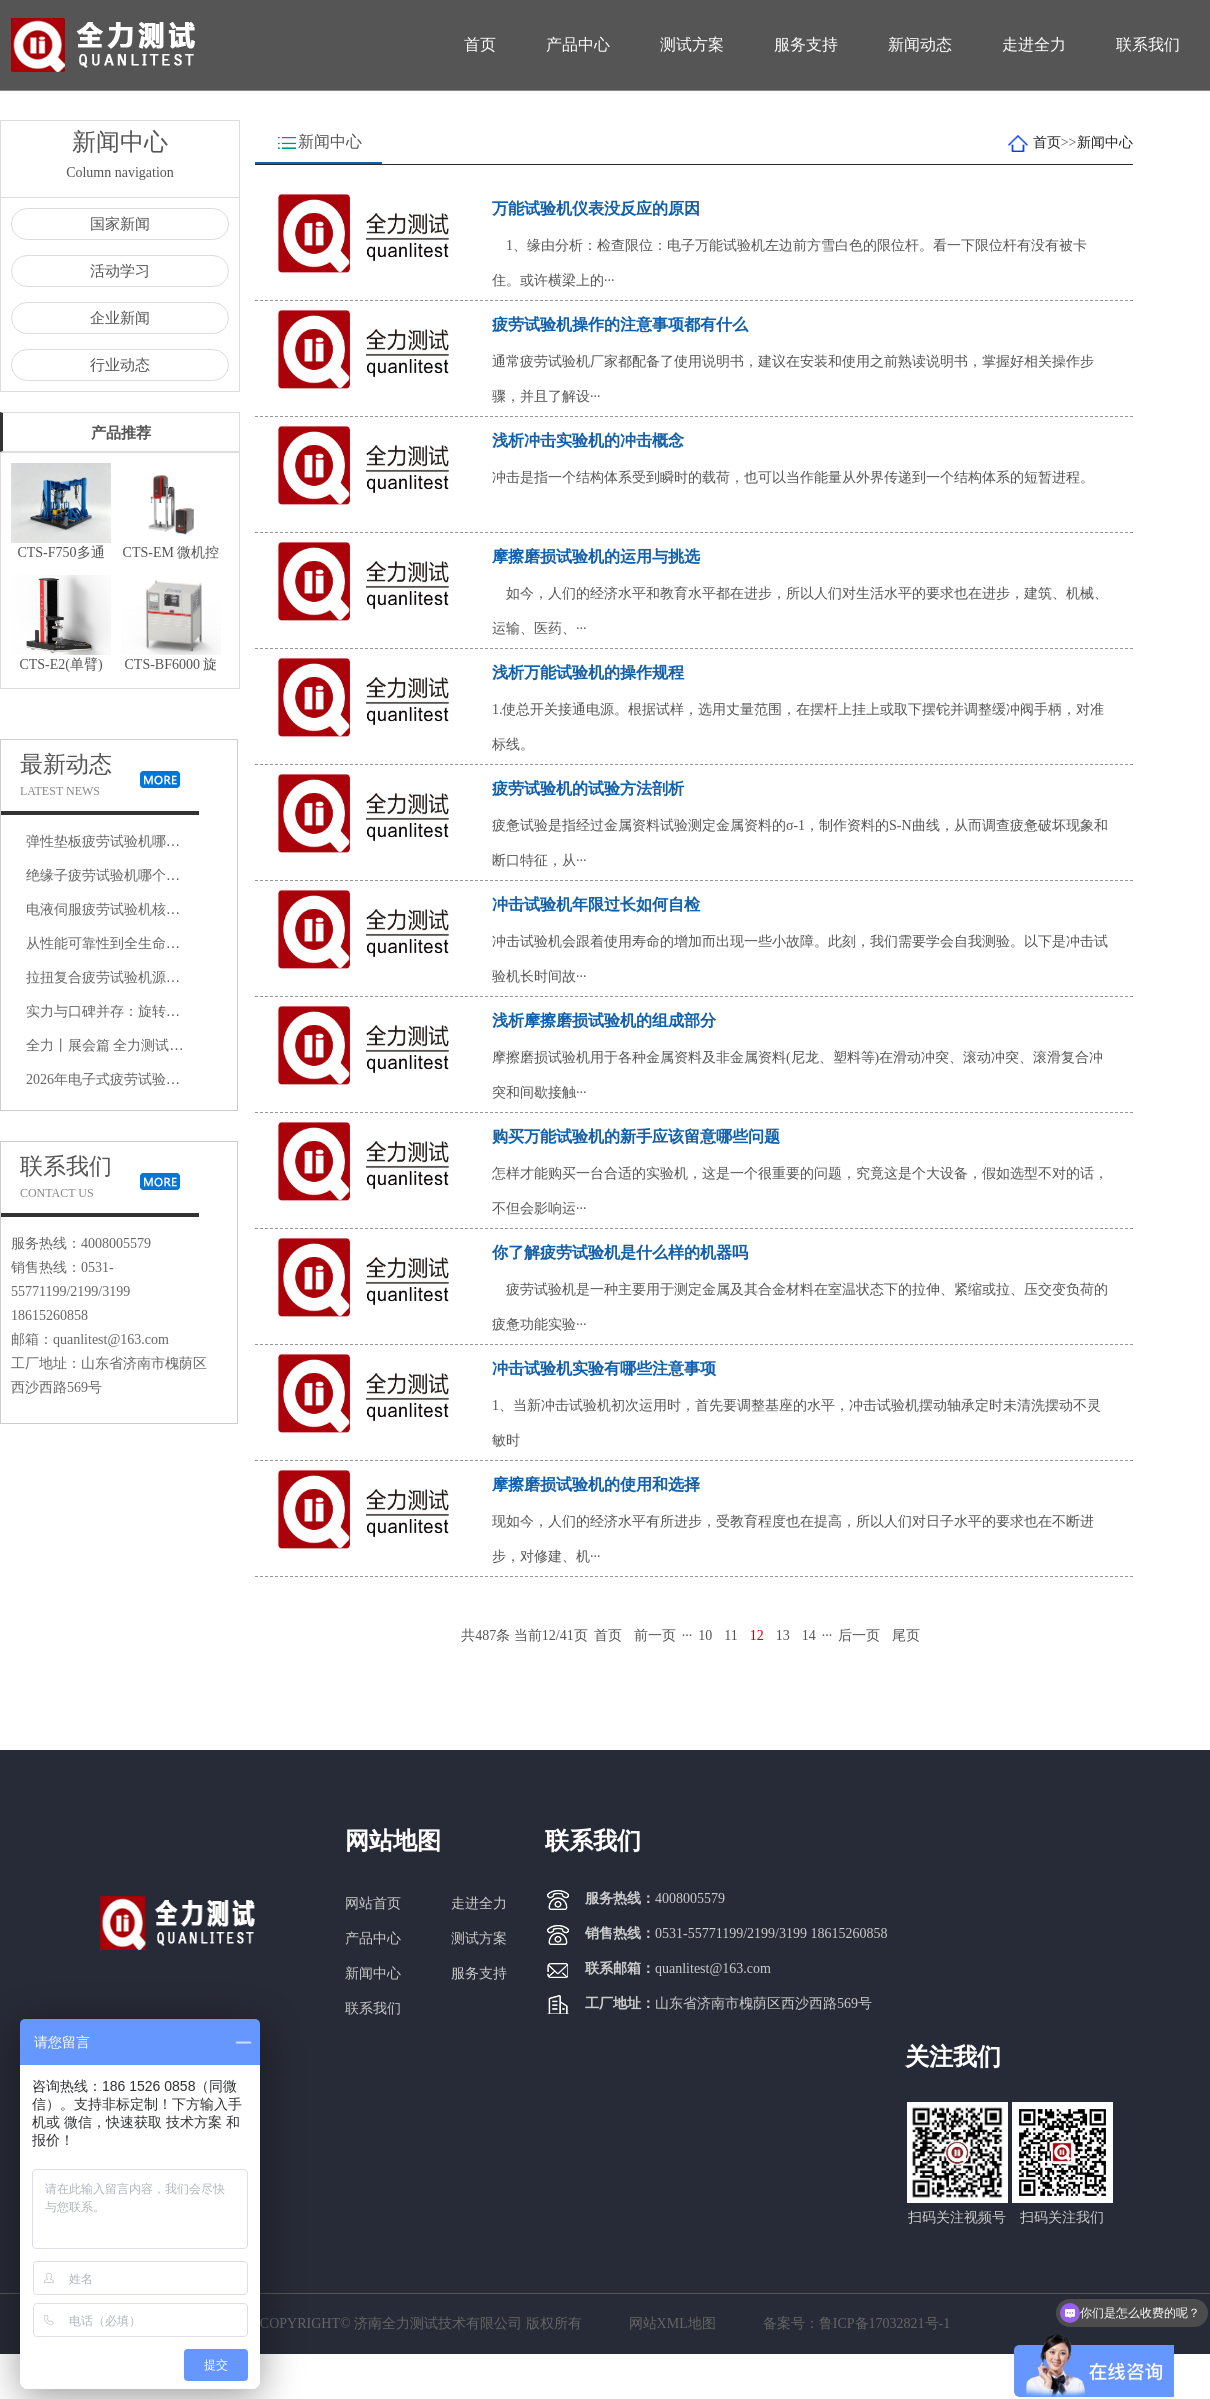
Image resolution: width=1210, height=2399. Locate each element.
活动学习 (120, 271)
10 (705, 1635)
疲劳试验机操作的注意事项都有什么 (620, 324)
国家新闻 (120, 224)
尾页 (906, 1635)
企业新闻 (120, 318)
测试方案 (692, 44)
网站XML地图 (672, 2323)
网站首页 (373, 1903)
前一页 (655, 1635)
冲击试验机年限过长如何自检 (596, 904)
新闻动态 (920, 44)
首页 (480, 44)
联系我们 (1148, 44)
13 (783, 1635)
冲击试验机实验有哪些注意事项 (604, 1368)
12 (757, 1635)
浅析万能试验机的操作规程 (588, 672)
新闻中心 (1105, 142)
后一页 (859, 1635)
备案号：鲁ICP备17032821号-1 (856, 2323)
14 (809, 1635)
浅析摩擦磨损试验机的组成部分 (604, 1020)
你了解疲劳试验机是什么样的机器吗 (620, 1252)
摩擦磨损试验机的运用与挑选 (596, 556)
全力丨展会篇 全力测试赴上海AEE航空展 (153, 1045)
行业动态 (120, 365)
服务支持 (806, 44)
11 (730, 1635)
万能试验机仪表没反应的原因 (596, 208)
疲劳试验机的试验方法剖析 (588, 788)
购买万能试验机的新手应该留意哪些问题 (636, 1136)
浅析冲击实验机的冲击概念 (588, 440)
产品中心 (578, 44)
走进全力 (1034, 44)
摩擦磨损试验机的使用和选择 (596, 1484)
